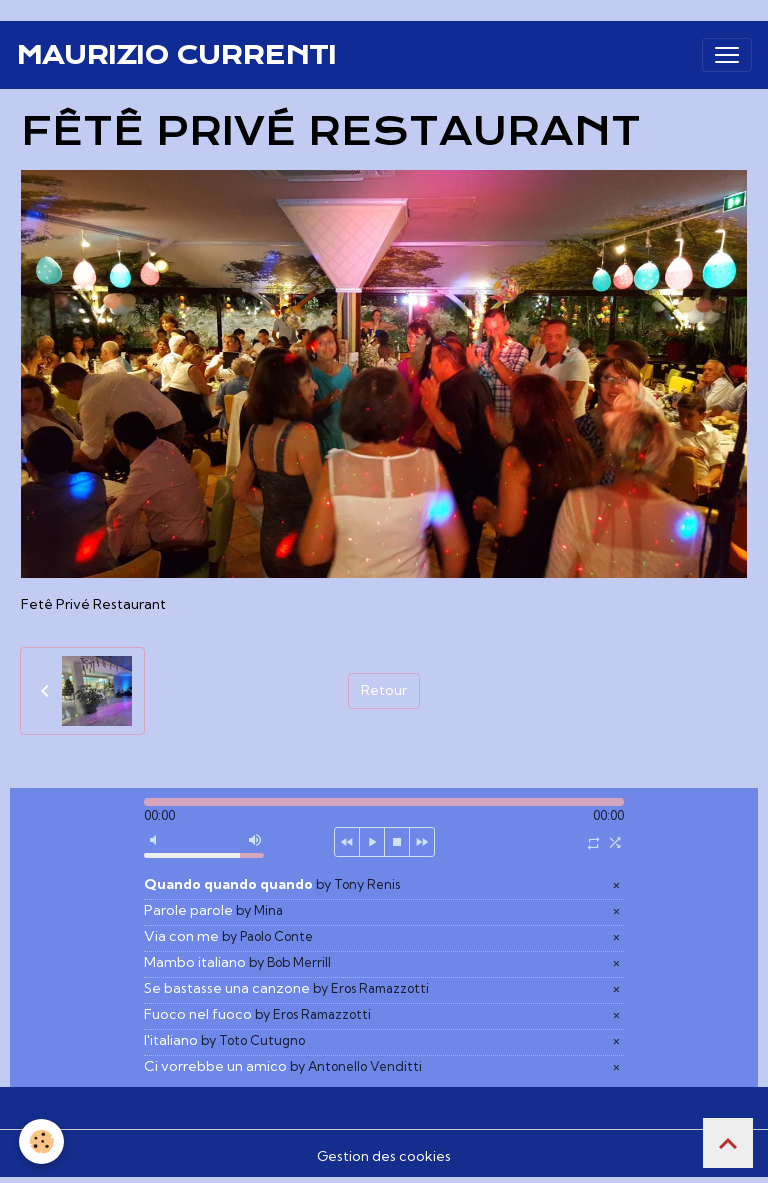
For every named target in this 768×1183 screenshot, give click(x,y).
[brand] (176, 55)
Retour (384, 690)
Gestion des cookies (384, 1156)
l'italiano (224, 1040)
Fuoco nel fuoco (257, 1014)
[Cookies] (42, 1141)
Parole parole (213, 910)
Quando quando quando (272, 884)
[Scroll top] (728, 1143)
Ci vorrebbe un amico (283, 1066)
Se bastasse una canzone (286, 988)
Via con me (228, 936)
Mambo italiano (237, 962)
